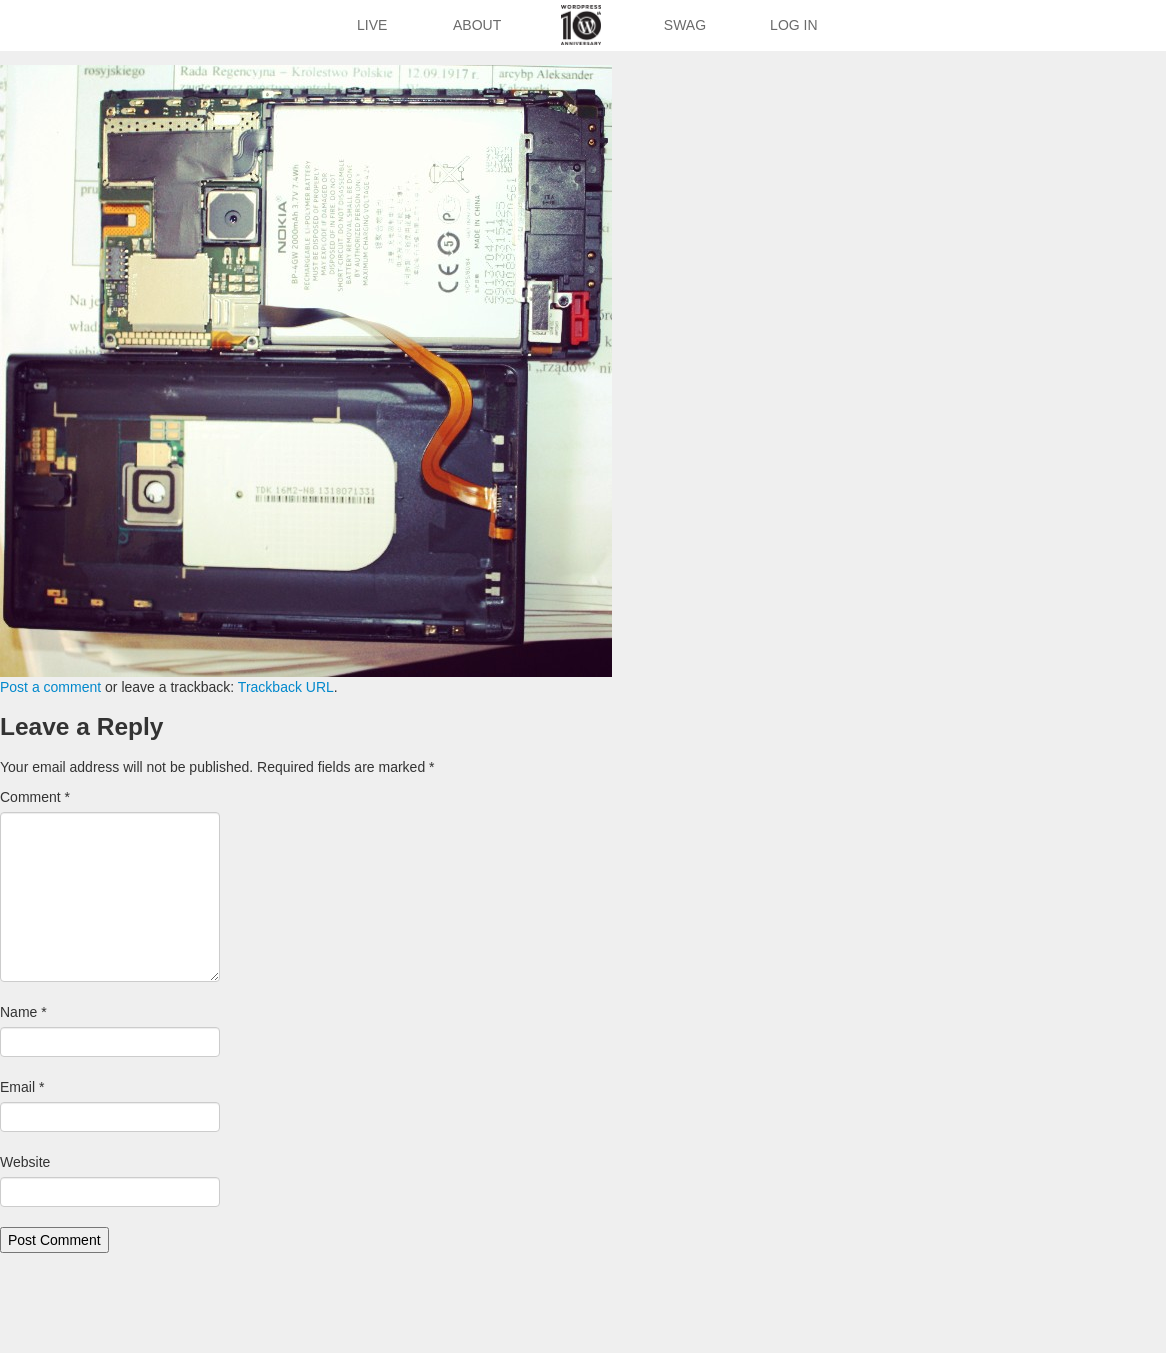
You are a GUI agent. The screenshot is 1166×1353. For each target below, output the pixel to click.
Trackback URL (286, 687)
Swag (685, 25)
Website (25, 1162)
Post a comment (50, 687)
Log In (793, 25)
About (477, 25)
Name (23, 1012)
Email (22, 1087)
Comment (35, 797)
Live (372, 25)
